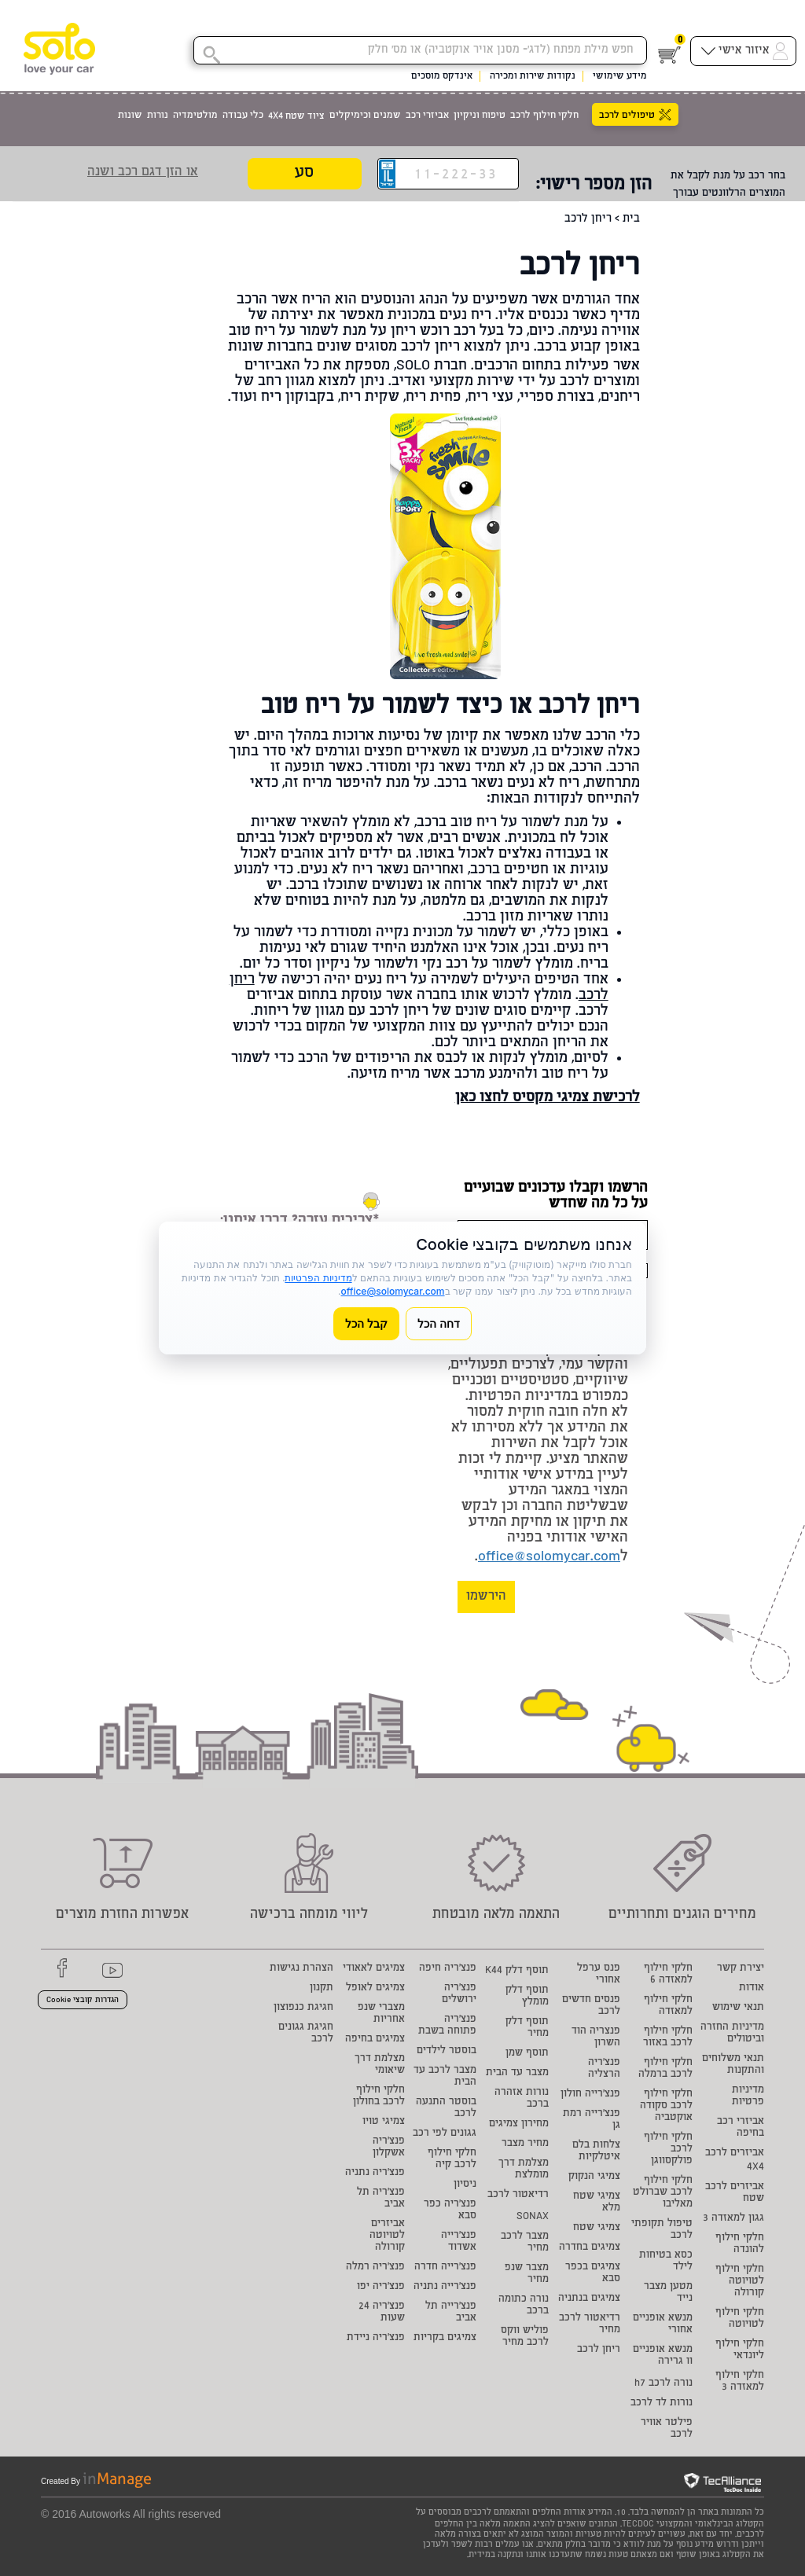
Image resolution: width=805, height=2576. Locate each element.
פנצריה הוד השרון (596, 2037)
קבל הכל (366, 1323)
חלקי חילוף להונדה (739, 2244)
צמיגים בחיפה (375, 2039)
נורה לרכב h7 (663, 2384)
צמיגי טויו (383, 2122)
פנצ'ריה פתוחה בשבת (447, 2026)
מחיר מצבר (525, 2144)
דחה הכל (438, 1323)
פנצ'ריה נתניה (375, 2173)
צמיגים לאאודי (374, 1969)
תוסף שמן (527, 2054)
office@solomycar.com (549, 1557)
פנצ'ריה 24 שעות (381, 2312)
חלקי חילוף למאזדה (668, 2006)
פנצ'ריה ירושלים (459, 1994)
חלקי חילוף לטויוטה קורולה (739, 2281)
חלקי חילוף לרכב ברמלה (665, 2069)
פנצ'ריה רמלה (375, 2267)
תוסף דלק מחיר (527, 2028)
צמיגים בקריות (445, 2338)
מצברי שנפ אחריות (381, 2014)
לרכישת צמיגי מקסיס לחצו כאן (547, 1098)
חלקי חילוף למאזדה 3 (739, 2382)
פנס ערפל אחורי (598, 1974)
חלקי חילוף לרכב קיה (452, 2159)
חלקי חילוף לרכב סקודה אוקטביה (666, 2106)
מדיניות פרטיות (748, 2096)
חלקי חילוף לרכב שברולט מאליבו (663, 2192)
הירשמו (486, 1596)
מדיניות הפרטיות (318, 1278)
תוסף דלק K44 (517, 1971)
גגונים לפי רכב (444, 2134)
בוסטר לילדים (446, 2051)
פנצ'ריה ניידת (376, 2338)
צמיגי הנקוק (594, 2177)
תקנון (321, 1988)
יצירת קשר (740, 1969)
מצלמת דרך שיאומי (380, 2065)
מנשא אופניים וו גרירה (663, 2356)
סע (304, 174)
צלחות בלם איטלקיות (596, 2151)
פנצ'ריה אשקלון (389, 2147)
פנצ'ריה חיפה (447, 1969)
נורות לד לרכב (661, 2403)
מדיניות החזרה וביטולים (732, 2033)
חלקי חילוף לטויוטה (739, 2319)
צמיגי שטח (596, 2228)
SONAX (532, 2217)
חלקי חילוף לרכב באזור (668, 2037)
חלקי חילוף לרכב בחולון (379, 2096)
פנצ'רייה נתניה (445, 2287)
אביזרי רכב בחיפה (740, 2128)
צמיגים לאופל (375, 1988)
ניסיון (465, 2185)
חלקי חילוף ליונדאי (739, 2350)
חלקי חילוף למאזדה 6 (668, 1974)
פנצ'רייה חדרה (445, 2267)
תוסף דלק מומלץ (527, 1996)
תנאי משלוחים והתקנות (733, 2065)
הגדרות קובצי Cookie (82, 2000)
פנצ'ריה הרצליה (604, 2069)
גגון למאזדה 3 (733, 2219)
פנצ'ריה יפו (381, 2287)
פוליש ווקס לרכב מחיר (525, 2337)
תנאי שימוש (738, 2008)
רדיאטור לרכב (518, 2195)
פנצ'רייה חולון (590, 2094)
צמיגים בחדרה (589, 2248)
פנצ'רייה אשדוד (458, 2242)
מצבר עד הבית (517, 2073)
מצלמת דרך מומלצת (523, 2169)
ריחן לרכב (598, 2350)
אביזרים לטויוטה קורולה (387, 2236)
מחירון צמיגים (519, 2124)
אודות (751, 1988)
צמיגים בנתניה (589, 2299)
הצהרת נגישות (301, 1969)
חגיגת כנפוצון (303, 2008)
